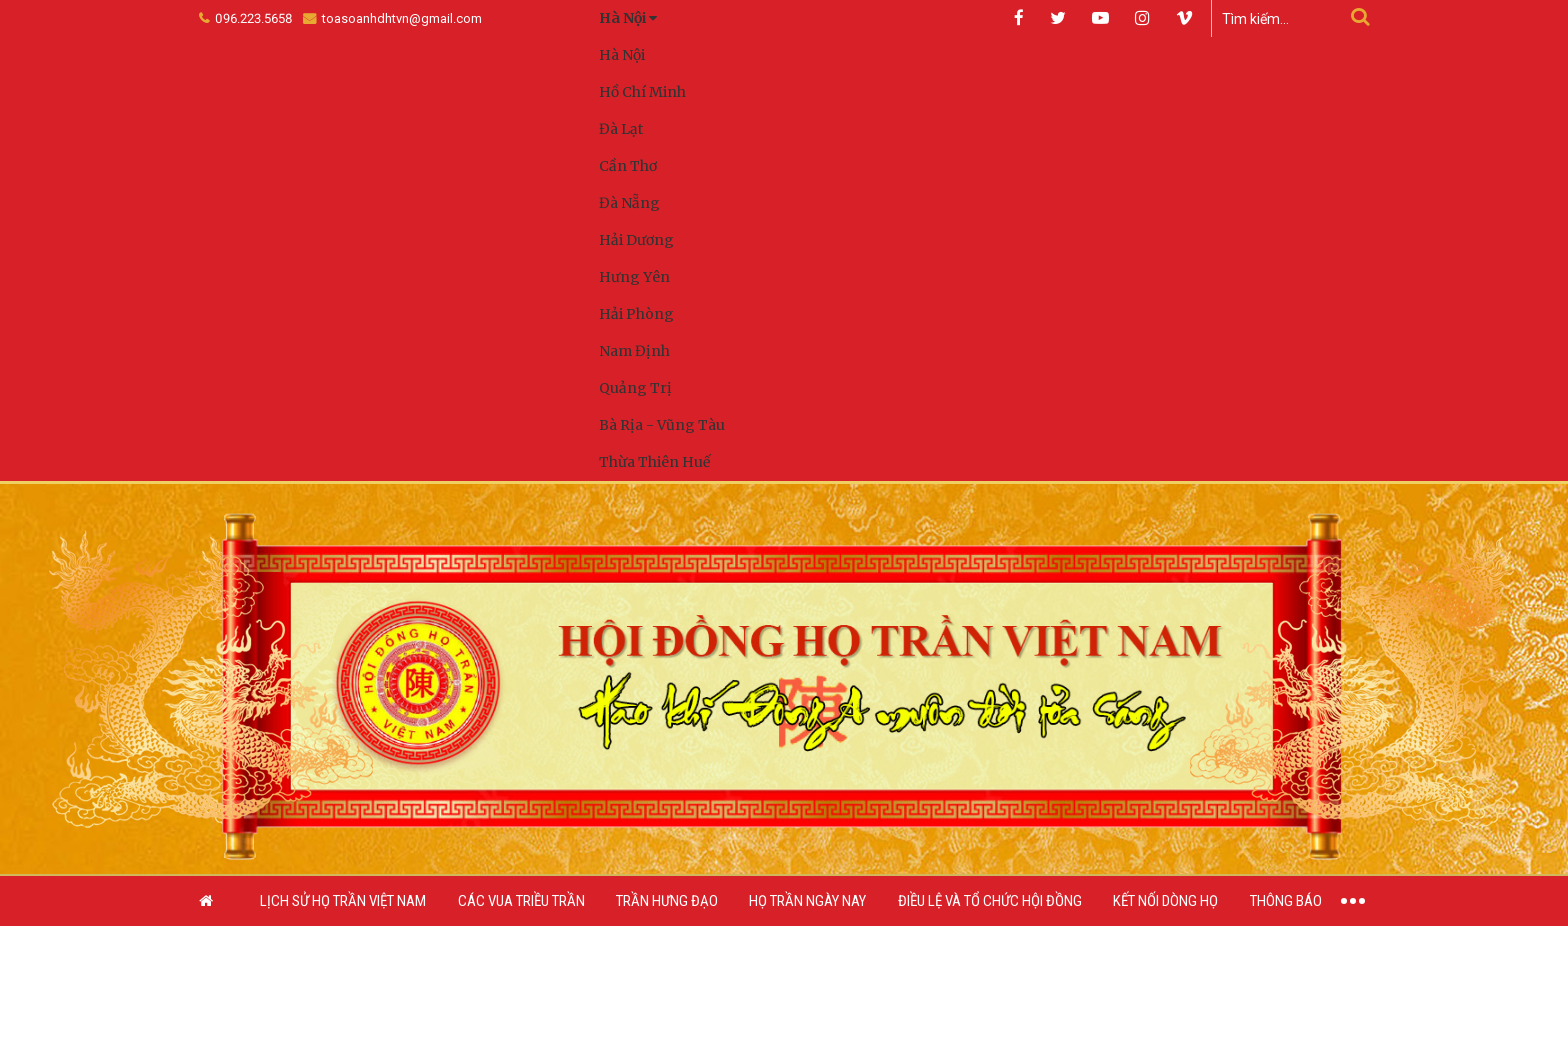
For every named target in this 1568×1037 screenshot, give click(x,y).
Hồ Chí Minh (642, 92)
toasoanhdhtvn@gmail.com (392, 18)
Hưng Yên (634, 277)
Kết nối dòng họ (1165, 902)
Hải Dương (636, 240)
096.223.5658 (246, 18)
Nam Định (634, 351)
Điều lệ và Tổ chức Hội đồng (990, 902)
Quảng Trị (635, 388)
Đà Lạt (621, 129)
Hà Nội (622, 55)
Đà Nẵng (629, 203)
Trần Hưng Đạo (667, 902)
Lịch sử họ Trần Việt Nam (343, 902)
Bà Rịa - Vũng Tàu (662, 425)
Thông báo (1286, 902)
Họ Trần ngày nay (807, 902)
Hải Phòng (636, 314)
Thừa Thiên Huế (654, 462)
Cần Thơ (628, 166)
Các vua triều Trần (521, 902)
